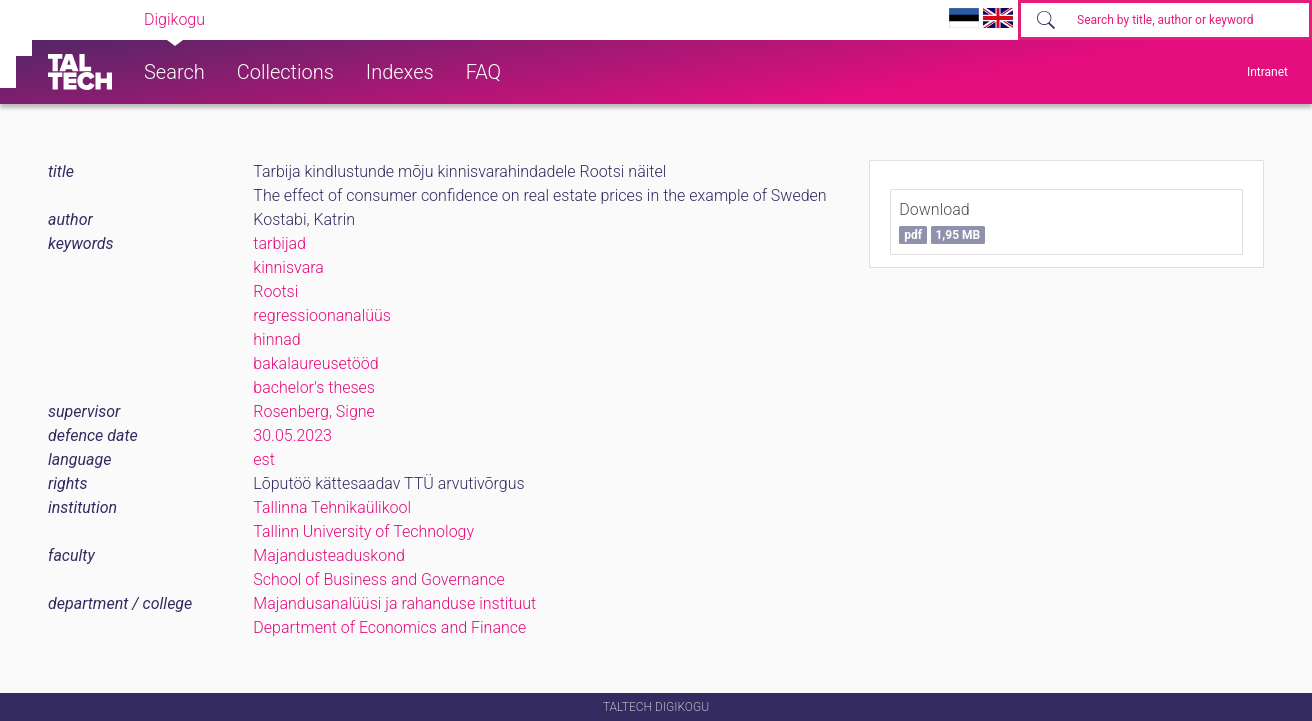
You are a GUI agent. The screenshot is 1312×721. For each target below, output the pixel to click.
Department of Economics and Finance (389, 627)
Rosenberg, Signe (314, 411)
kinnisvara (288, 267)
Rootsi (275, 291)
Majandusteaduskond (328, 555)
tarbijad (279, 243)
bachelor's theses (314, 387)
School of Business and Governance (378, 579)
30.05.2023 (292, 435)
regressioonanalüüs (322, 315)
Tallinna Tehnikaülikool (332, 507)
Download (942, 222)
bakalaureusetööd (315, 363)
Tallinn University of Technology (363, 531)
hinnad (276, 339)
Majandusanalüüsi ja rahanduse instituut (394, 603)
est (264, 459)
